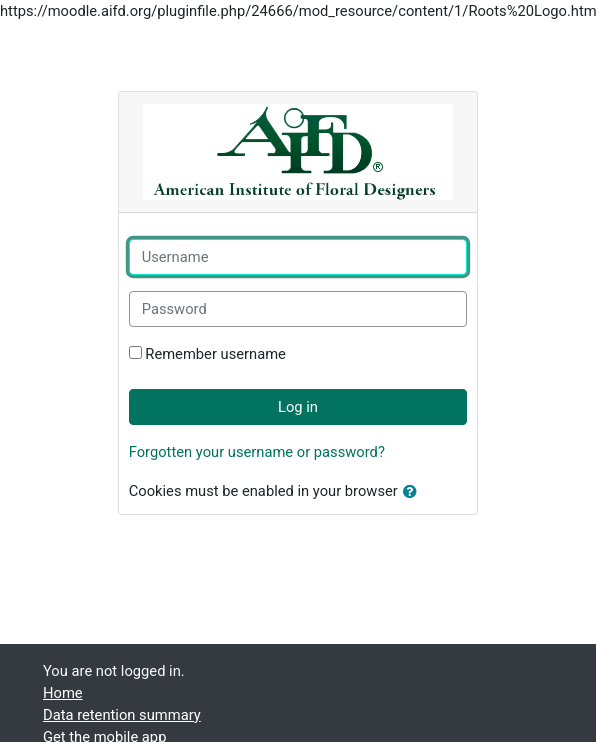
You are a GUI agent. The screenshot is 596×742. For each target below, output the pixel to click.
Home (63, 693)
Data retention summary (122, 715)
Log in (298, 407)
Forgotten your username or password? (257, 452)
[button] (414, 492)
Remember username (215, 354)
